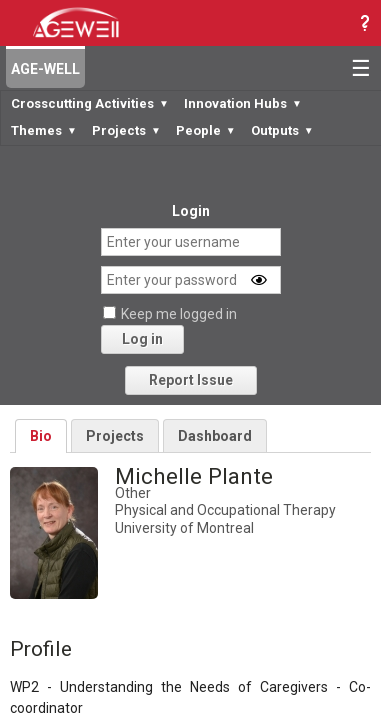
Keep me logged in (179, 314)
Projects (126, 130)
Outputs (282, 130)
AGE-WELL (45, 69)
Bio (41, 436)
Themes (44, 130)
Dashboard (215, 436)
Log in (142, 339)
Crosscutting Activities (90, 103)
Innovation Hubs (243, 103)
